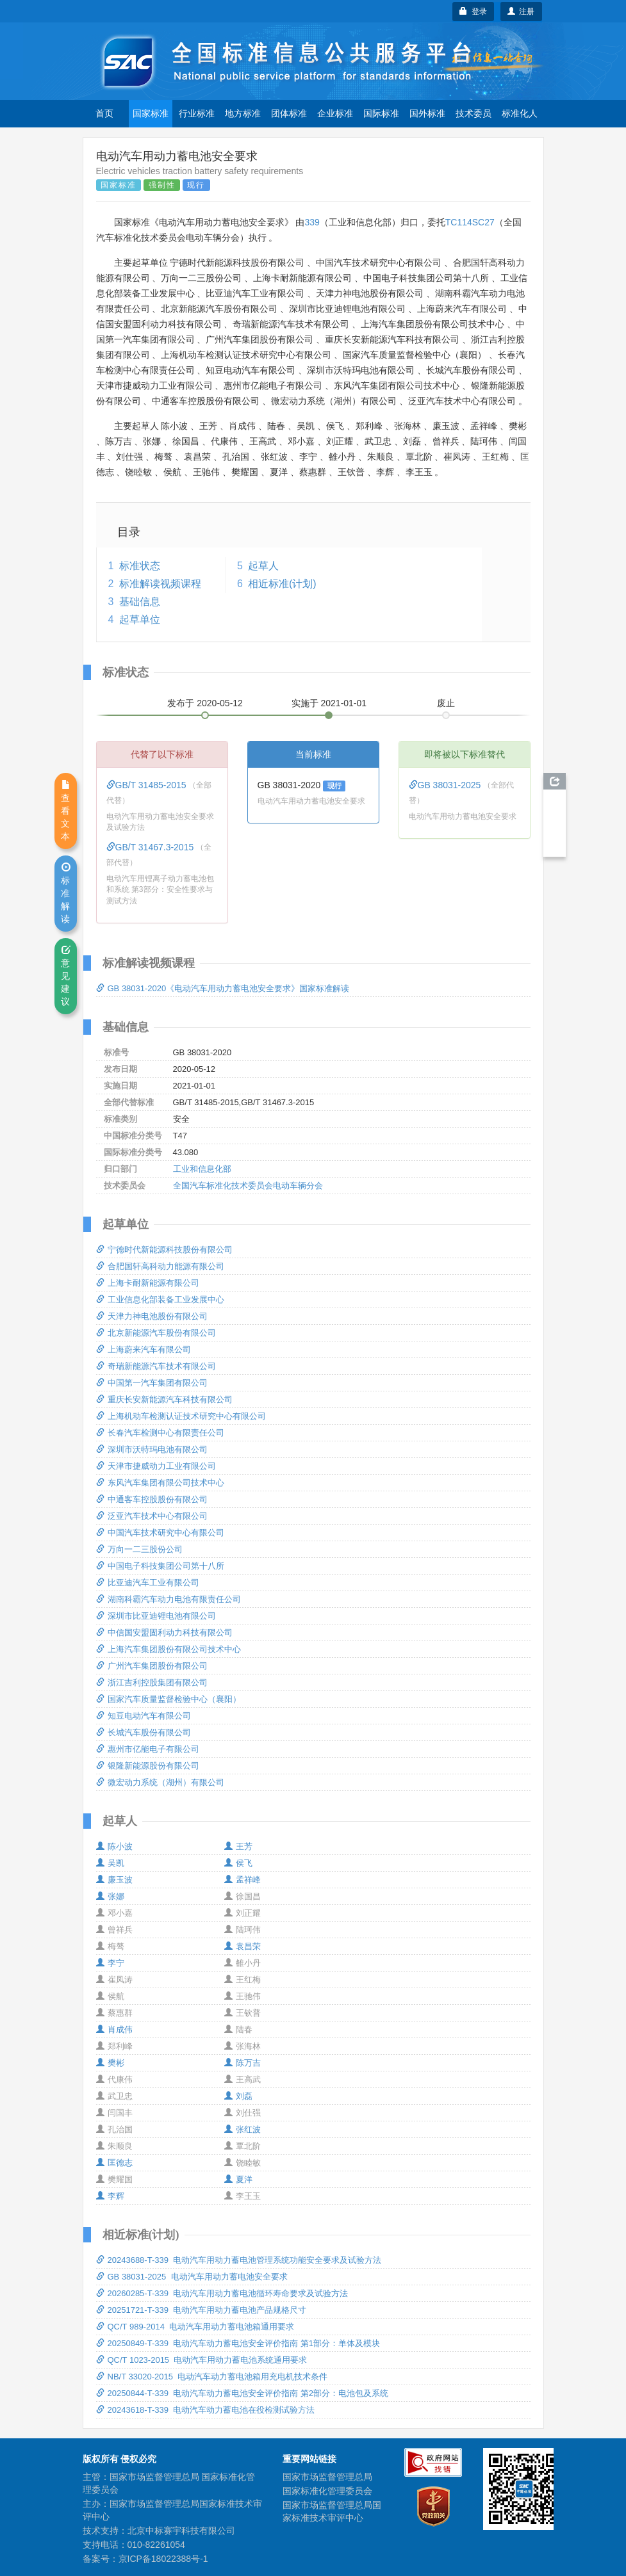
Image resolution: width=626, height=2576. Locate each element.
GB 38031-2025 (446, 785)
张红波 (242, 2129)
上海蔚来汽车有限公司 (143, 1349)
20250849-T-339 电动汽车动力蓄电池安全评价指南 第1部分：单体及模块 (238, 2343)
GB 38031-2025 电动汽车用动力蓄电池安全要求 (192, 2276)
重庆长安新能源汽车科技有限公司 (164, 1399)
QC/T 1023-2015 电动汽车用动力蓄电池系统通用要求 (202, 2360)
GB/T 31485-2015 (147, 785)
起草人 (263, 565)
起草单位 (139, 619)
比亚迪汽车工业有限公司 (147, 1582)
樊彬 (110, 2063)
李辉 (110, 2196)
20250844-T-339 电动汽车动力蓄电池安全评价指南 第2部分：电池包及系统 (242, 2393)
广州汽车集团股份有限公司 (152, 1666)
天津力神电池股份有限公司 (152, 1316)
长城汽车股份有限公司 (143, 1732)
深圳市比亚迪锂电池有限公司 (156, 1616)
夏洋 (238, 2179)
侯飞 (238, 1863)
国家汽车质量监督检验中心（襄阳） (168, 1699)
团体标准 (289, 113)
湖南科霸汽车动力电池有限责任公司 (168, 1599)
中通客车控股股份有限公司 (152, 1499)
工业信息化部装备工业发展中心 (160, 1299)
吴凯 (110, 1863)
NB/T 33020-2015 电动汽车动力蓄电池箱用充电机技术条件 (212, 2376)
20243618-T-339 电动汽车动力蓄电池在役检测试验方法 (205, 2410)
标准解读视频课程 (160, 583)
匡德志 (114, 2162)
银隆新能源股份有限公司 (147, 1765)
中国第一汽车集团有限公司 (152, 1383)
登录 (473, 11)
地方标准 (243, 113)
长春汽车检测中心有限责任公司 (160, 1433)
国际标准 (381, 113)
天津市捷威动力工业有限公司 (156, 1466)
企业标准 (335, 113)
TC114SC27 (470, 222)
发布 (205, 703)
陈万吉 (242, 2063)
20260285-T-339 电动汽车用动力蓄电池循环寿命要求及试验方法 (222, 2293)
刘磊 (238, 2096)
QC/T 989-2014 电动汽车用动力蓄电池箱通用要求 (195, 2326)
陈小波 (114, 1846)
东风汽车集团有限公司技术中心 (160, 1482)
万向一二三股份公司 (139, 1549)
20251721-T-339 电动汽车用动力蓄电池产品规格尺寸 (201, 2310)
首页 (104, 113)
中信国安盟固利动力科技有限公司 (164, 1632)
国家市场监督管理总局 (327, 2477)
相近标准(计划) (282, 583)
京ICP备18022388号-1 (163, 2559)
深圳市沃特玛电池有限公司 (152, 1449)
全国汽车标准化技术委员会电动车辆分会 (248, 1185)
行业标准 (197, 113)
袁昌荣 (242, 1946)
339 (311, 222)
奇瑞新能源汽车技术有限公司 (156, 1366)
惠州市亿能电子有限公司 (147, 1749)
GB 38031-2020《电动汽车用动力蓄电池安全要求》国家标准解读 (223, 988)
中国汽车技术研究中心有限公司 (160, 1532)
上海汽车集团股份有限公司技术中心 (168, 1649)
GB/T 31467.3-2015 (151, 847)
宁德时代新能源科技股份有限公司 (164, 1249)
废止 (446, 703)
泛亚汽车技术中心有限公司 (152, 1516)
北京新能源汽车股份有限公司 (156, 1333)
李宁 (110, 1963)
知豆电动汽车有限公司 (143, 1716)
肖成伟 (114, 2029)
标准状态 (139, 565)
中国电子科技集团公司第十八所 (160, 1566)
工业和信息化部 (202, 1169)
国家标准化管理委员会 (327, 2491)
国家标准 (151, 113)
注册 (521, 11)
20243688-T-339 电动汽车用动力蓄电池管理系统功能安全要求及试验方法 (239, 2260)
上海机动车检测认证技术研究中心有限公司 (181, 1416)
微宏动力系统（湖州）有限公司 (160, 1782)
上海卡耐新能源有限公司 (147, 1283)
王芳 (238, 1846)
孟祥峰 (242, 1879)
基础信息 (139, 601)
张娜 (110, 1896)
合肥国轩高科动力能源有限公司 (160, 1266)
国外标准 (427, 113)
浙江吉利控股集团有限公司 (152, 1682)
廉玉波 (114, 1879)
